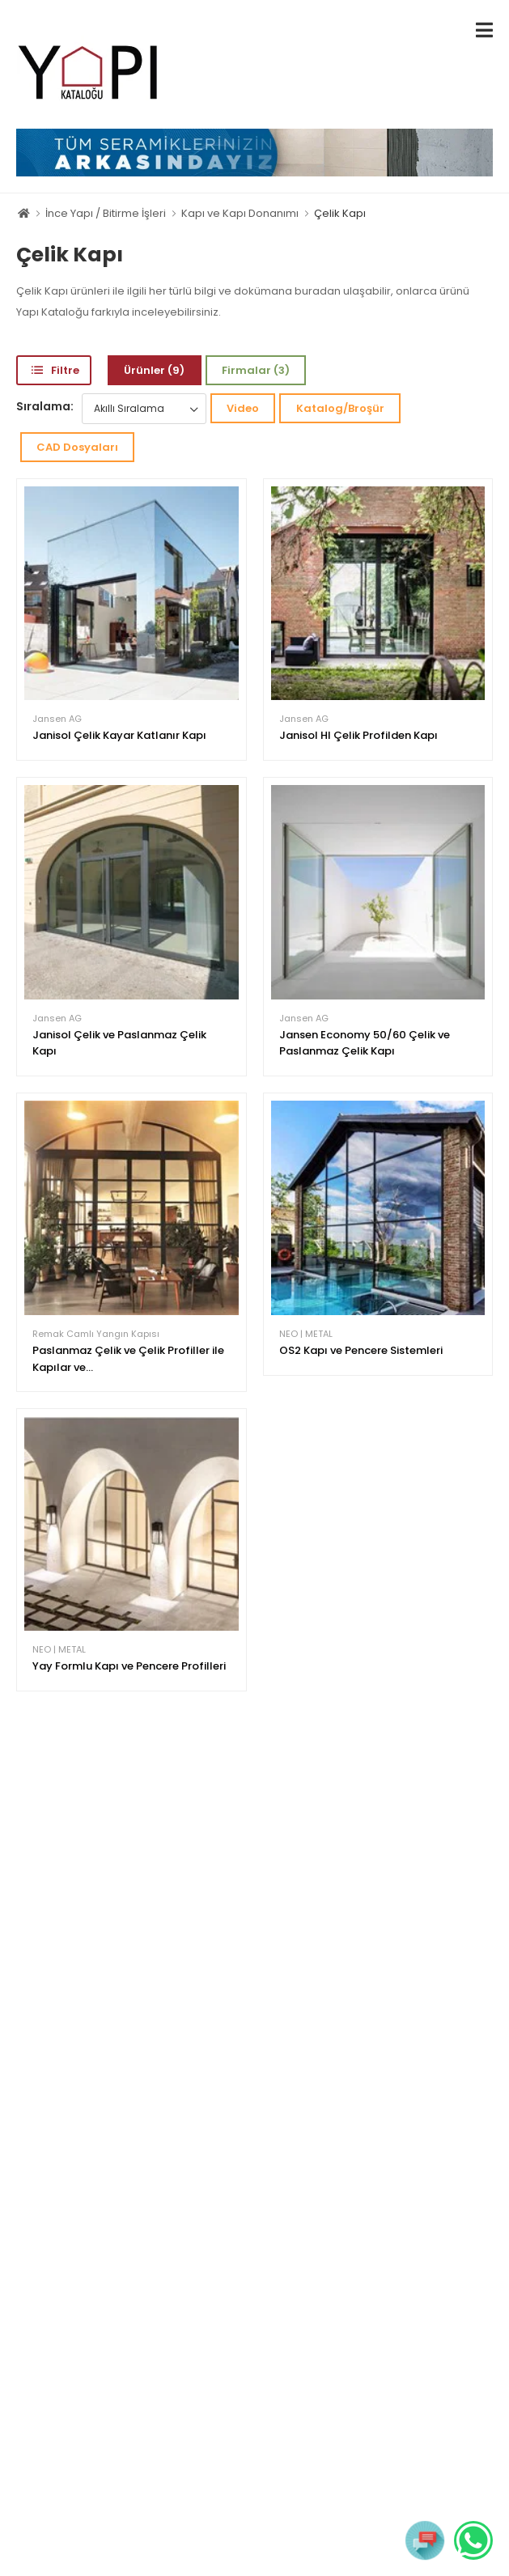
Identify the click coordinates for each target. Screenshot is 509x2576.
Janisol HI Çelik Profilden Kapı (358, 735)
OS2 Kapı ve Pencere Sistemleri (361, 1350)
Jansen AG (57, 719)
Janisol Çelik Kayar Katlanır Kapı (119, 735)
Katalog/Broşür (340, 408)
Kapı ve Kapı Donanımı (240, 213)
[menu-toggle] (484, 30)
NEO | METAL (306, 1334)
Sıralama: (45, 406)
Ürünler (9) (154, 370)
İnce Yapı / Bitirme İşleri (105, 213)
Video (243, 408)
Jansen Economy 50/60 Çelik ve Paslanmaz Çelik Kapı (364, 1043)
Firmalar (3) (256, 370)
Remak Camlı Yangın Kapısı (95, 1334)
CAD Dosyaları (77, 447)
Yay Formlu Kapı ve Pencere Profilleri (129, 1666)
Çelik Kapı (340, 213)
